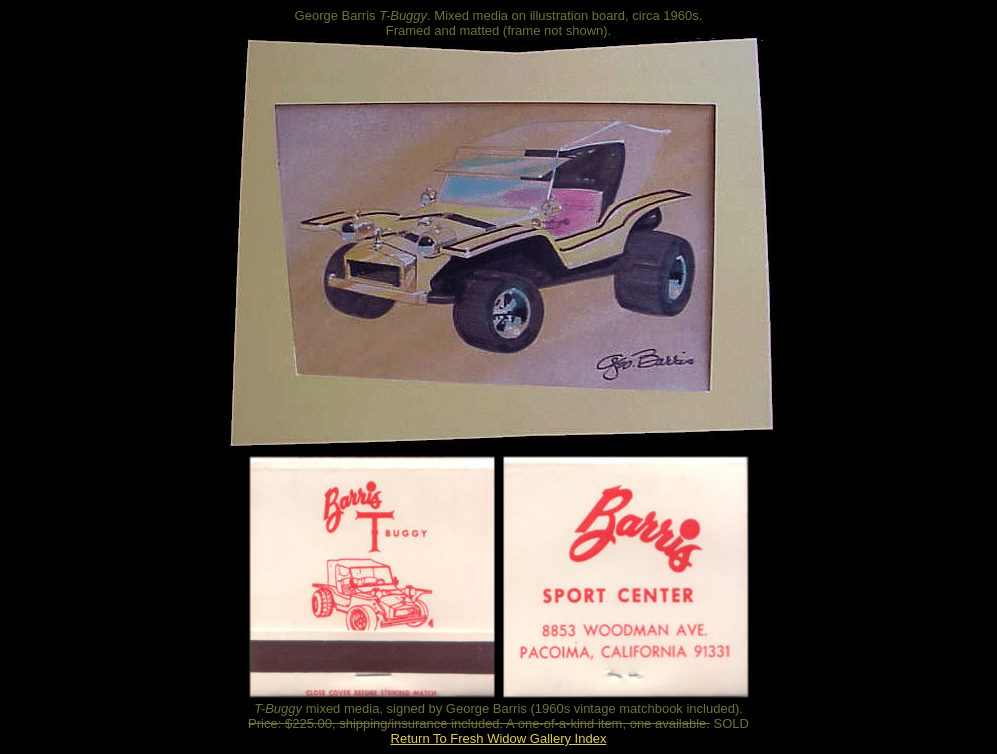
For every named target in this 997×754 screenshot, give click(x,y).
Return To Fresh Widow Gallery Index (499, 738)
